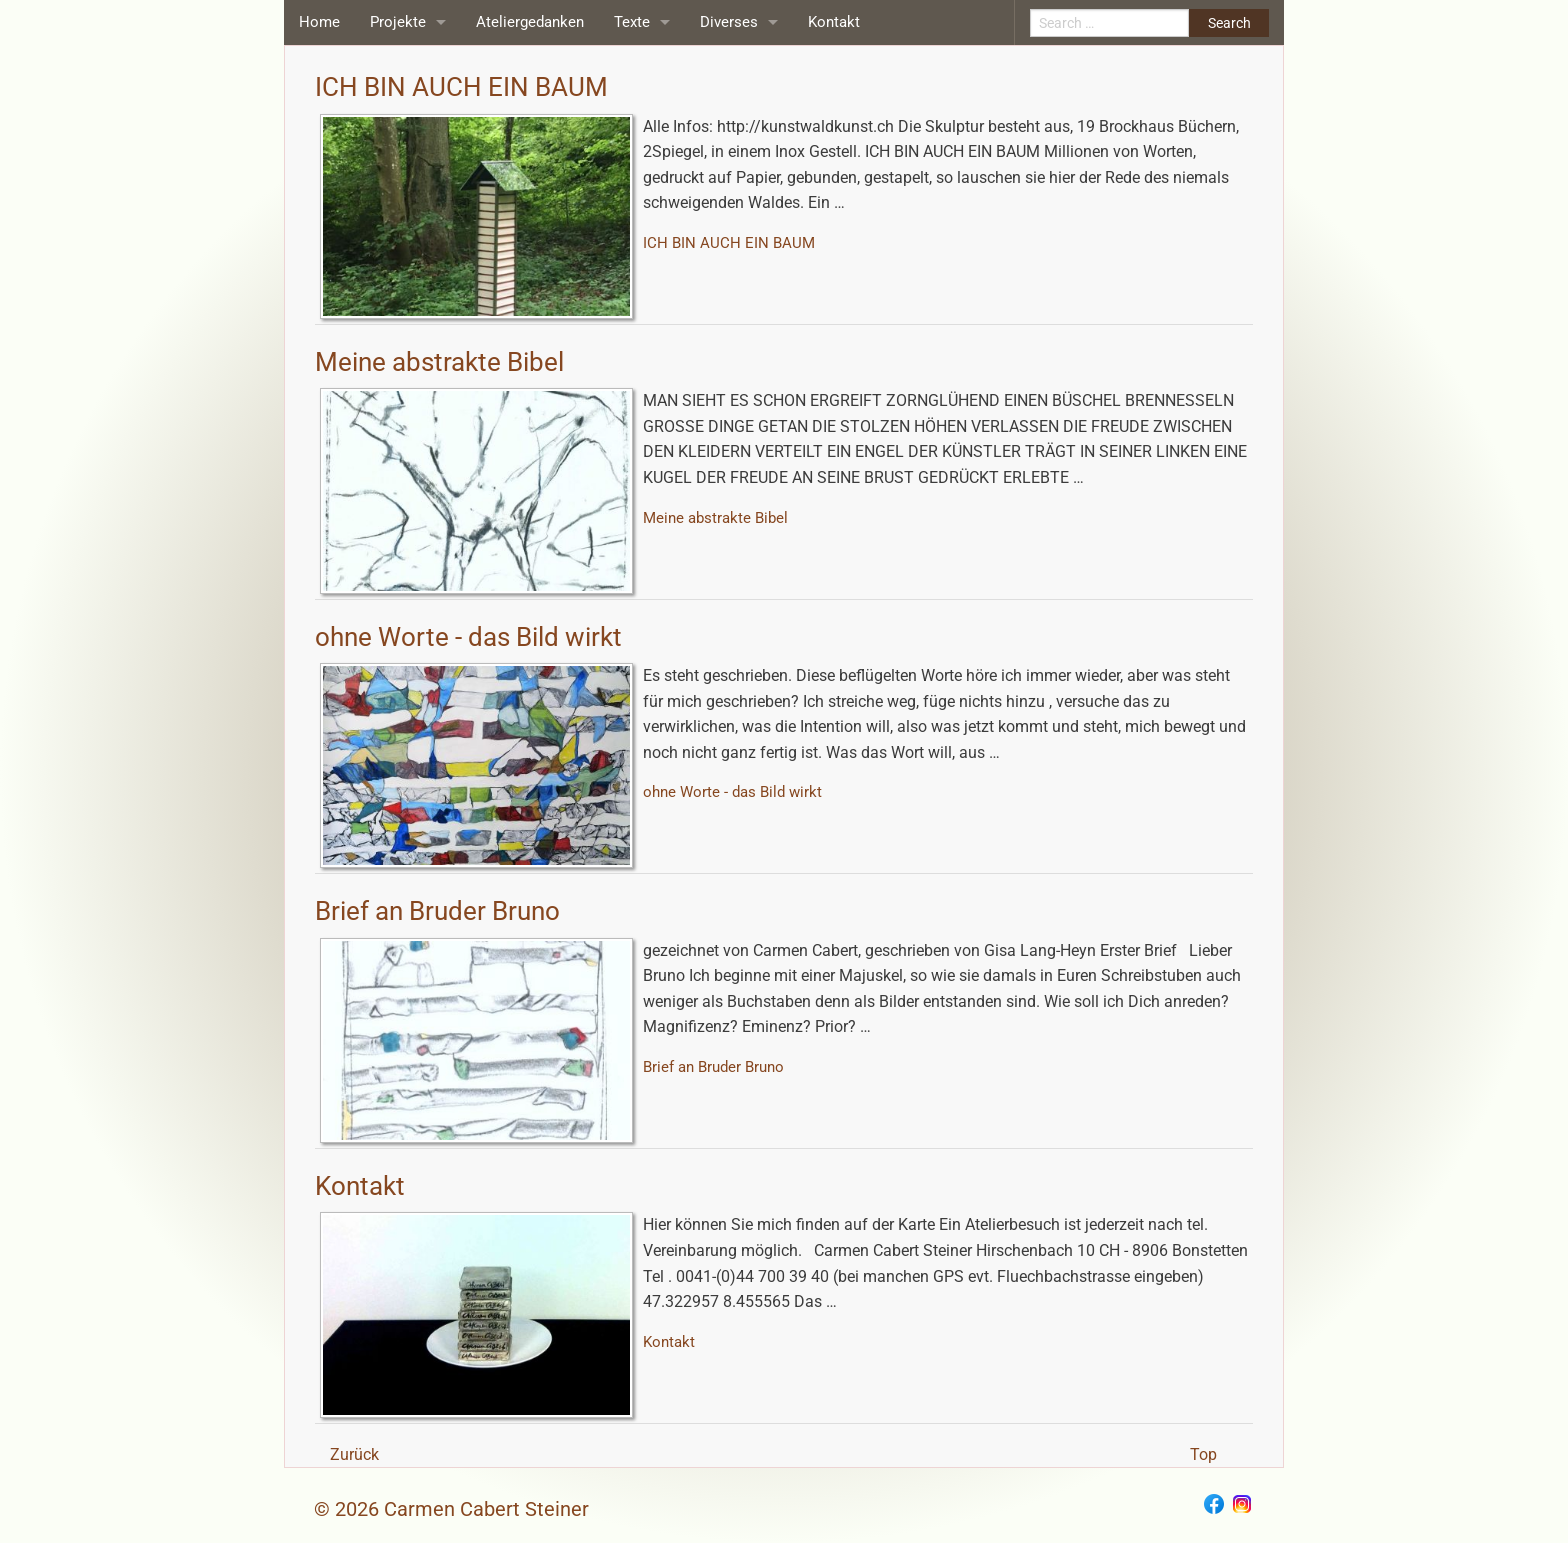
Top (1203, 1454)
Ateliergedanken (530, 22)
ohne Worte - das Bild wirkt (468, 637)
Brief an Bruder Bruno (437, 911)
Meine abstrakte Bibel (439, 362)
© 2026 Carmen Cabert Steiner (451, 1509)
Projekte (398, 22)
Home (319, 22)
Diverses (729, 22)
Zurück (354, 1454)
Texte (632, 22)
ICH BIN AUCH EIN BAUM (461, 87)
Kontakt (834, 22)
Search (1229, 23)
